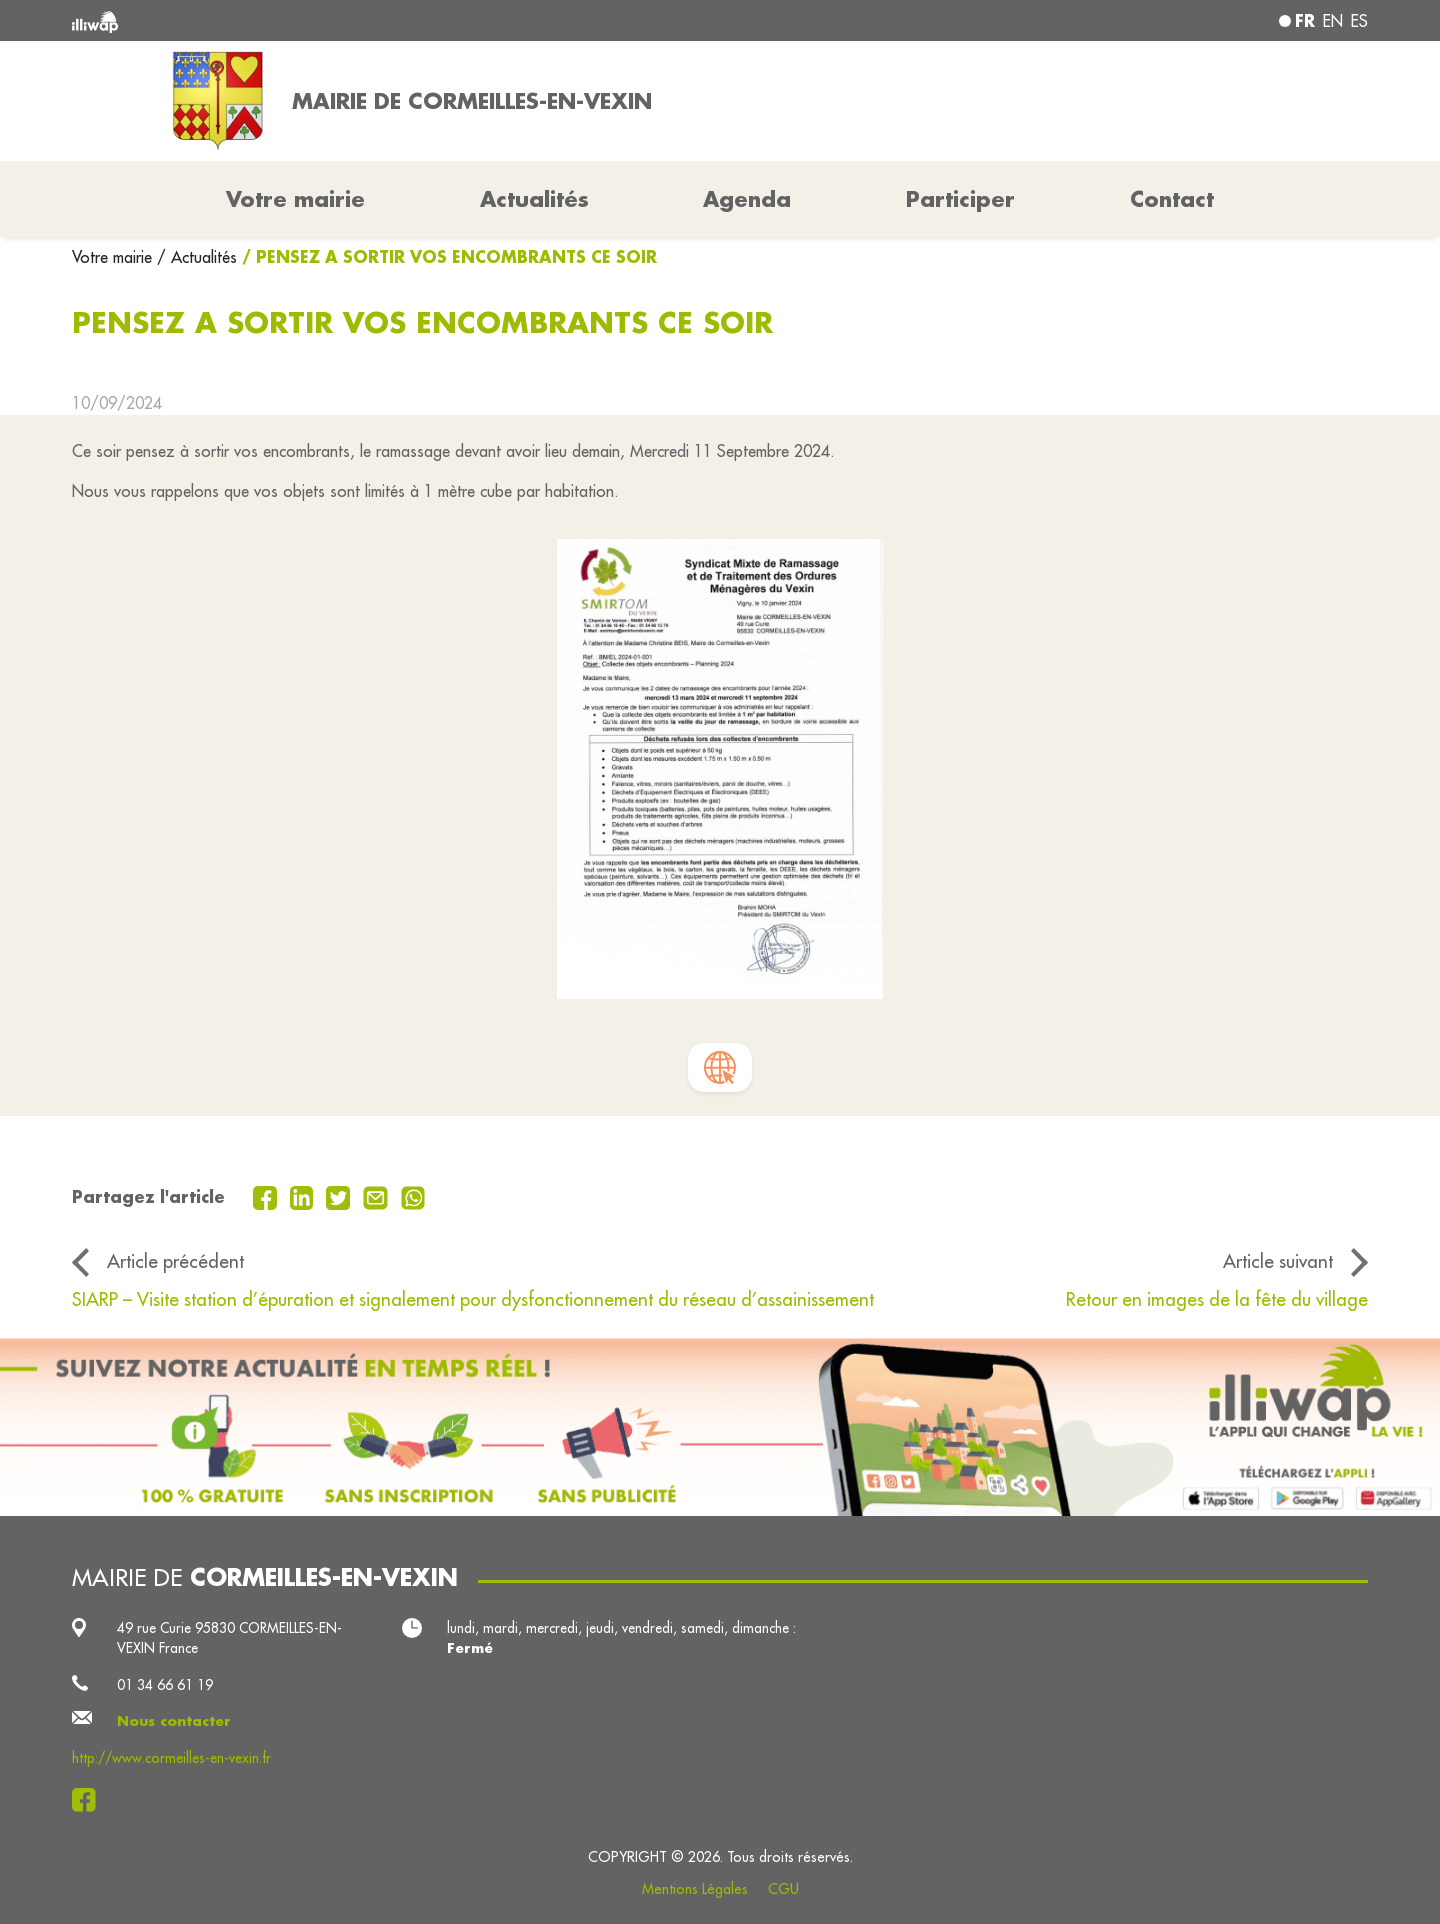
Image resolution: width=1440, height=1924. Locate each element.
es (1359, 21)
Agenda (747, 199)
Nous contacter (174, 1721)
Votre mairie (114, 257)
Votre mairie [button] (295, 199)
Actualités (534, 199)
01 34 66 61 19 (165, 1685)
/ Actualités (197, 257)
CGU (783, 1889)
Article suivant (1278, 1261)
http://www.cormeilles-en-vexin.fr (171, 1758)
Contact (1172, 199)
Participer (960, 199)
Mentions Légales (695, 1889)
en (1333, 21)
